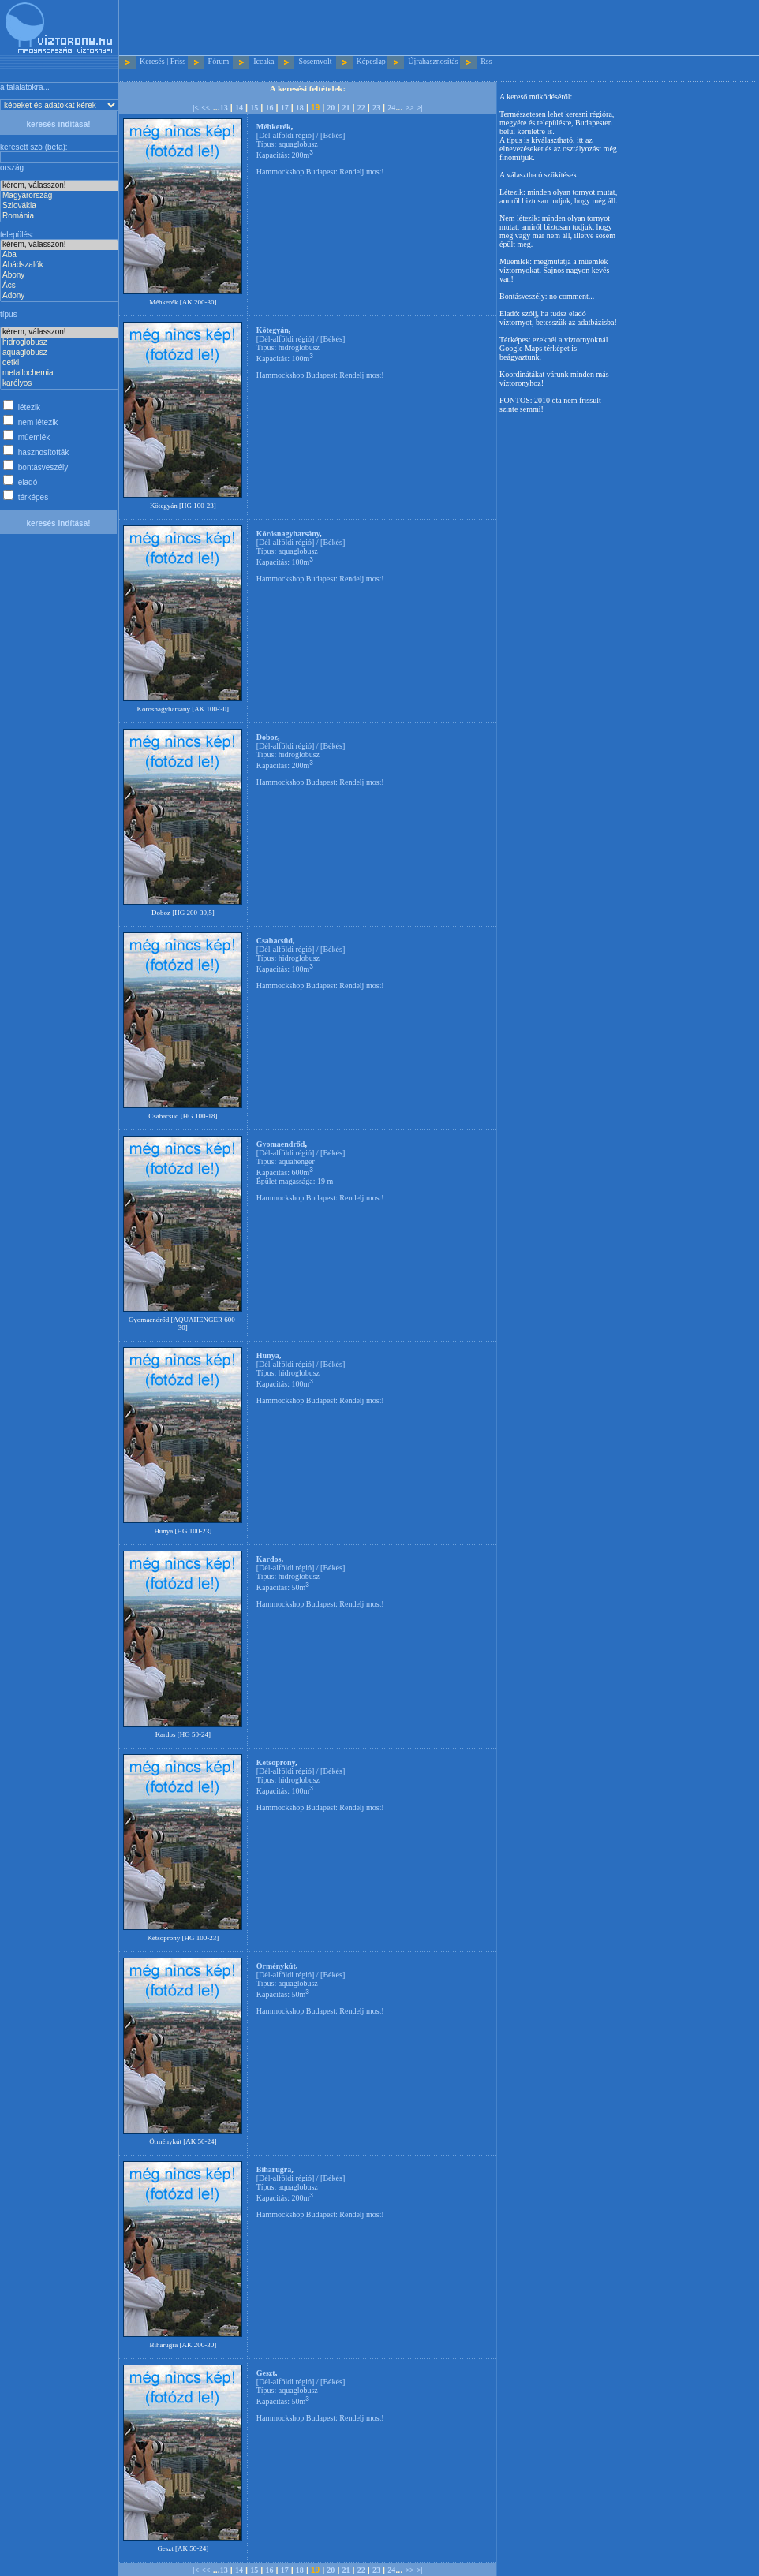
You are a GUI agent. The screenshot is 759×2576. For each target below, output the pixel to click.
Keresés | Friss (162, 61)
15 (254, 107)
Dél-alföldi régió (285, 135)
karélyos (59, 384)
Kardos (269, 1559)
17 (285, 107)
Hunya (267, 1355)
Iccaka (263, 61)
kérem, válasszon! (59, 186)
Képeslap (371, 61)
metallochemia (59, 373)
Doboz (267, 737)
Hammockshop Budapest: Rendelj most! (320, 171)
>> (409, 107)
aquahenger (297, 1161)
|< (196, 107)
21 (346, 107)
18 (300, 107)
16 (269, 107)
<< (205, 107)
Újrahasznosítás (433, 61)
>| (420, 107)
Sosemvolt (314, 61)
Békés (332, 135)
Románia (59, 216)
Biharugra (273, 2169)
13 (224, 107)
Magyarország (59, 196)
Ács (59, 286)
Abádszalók (59, 265)
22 (361, 107)
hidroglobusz (59, 343)
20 (331, 107)
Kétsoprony (275, 1762)
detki (59, 363)
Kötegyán (272, 330)
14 (239, 107)
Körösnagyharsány (288, 533)
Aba (59, 255)
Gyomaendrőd (280, 1144)
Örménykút (276, 1966)
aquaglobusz (59, 353)
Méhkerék (273, 126)
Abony (59, 276)
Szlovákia (59, 206)
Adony (59, 296)
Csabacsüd (274, 940)
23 (376, 107)
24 (391, 107)
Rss (486, 61)
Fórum (219, 61)
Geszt (265, 2373)
